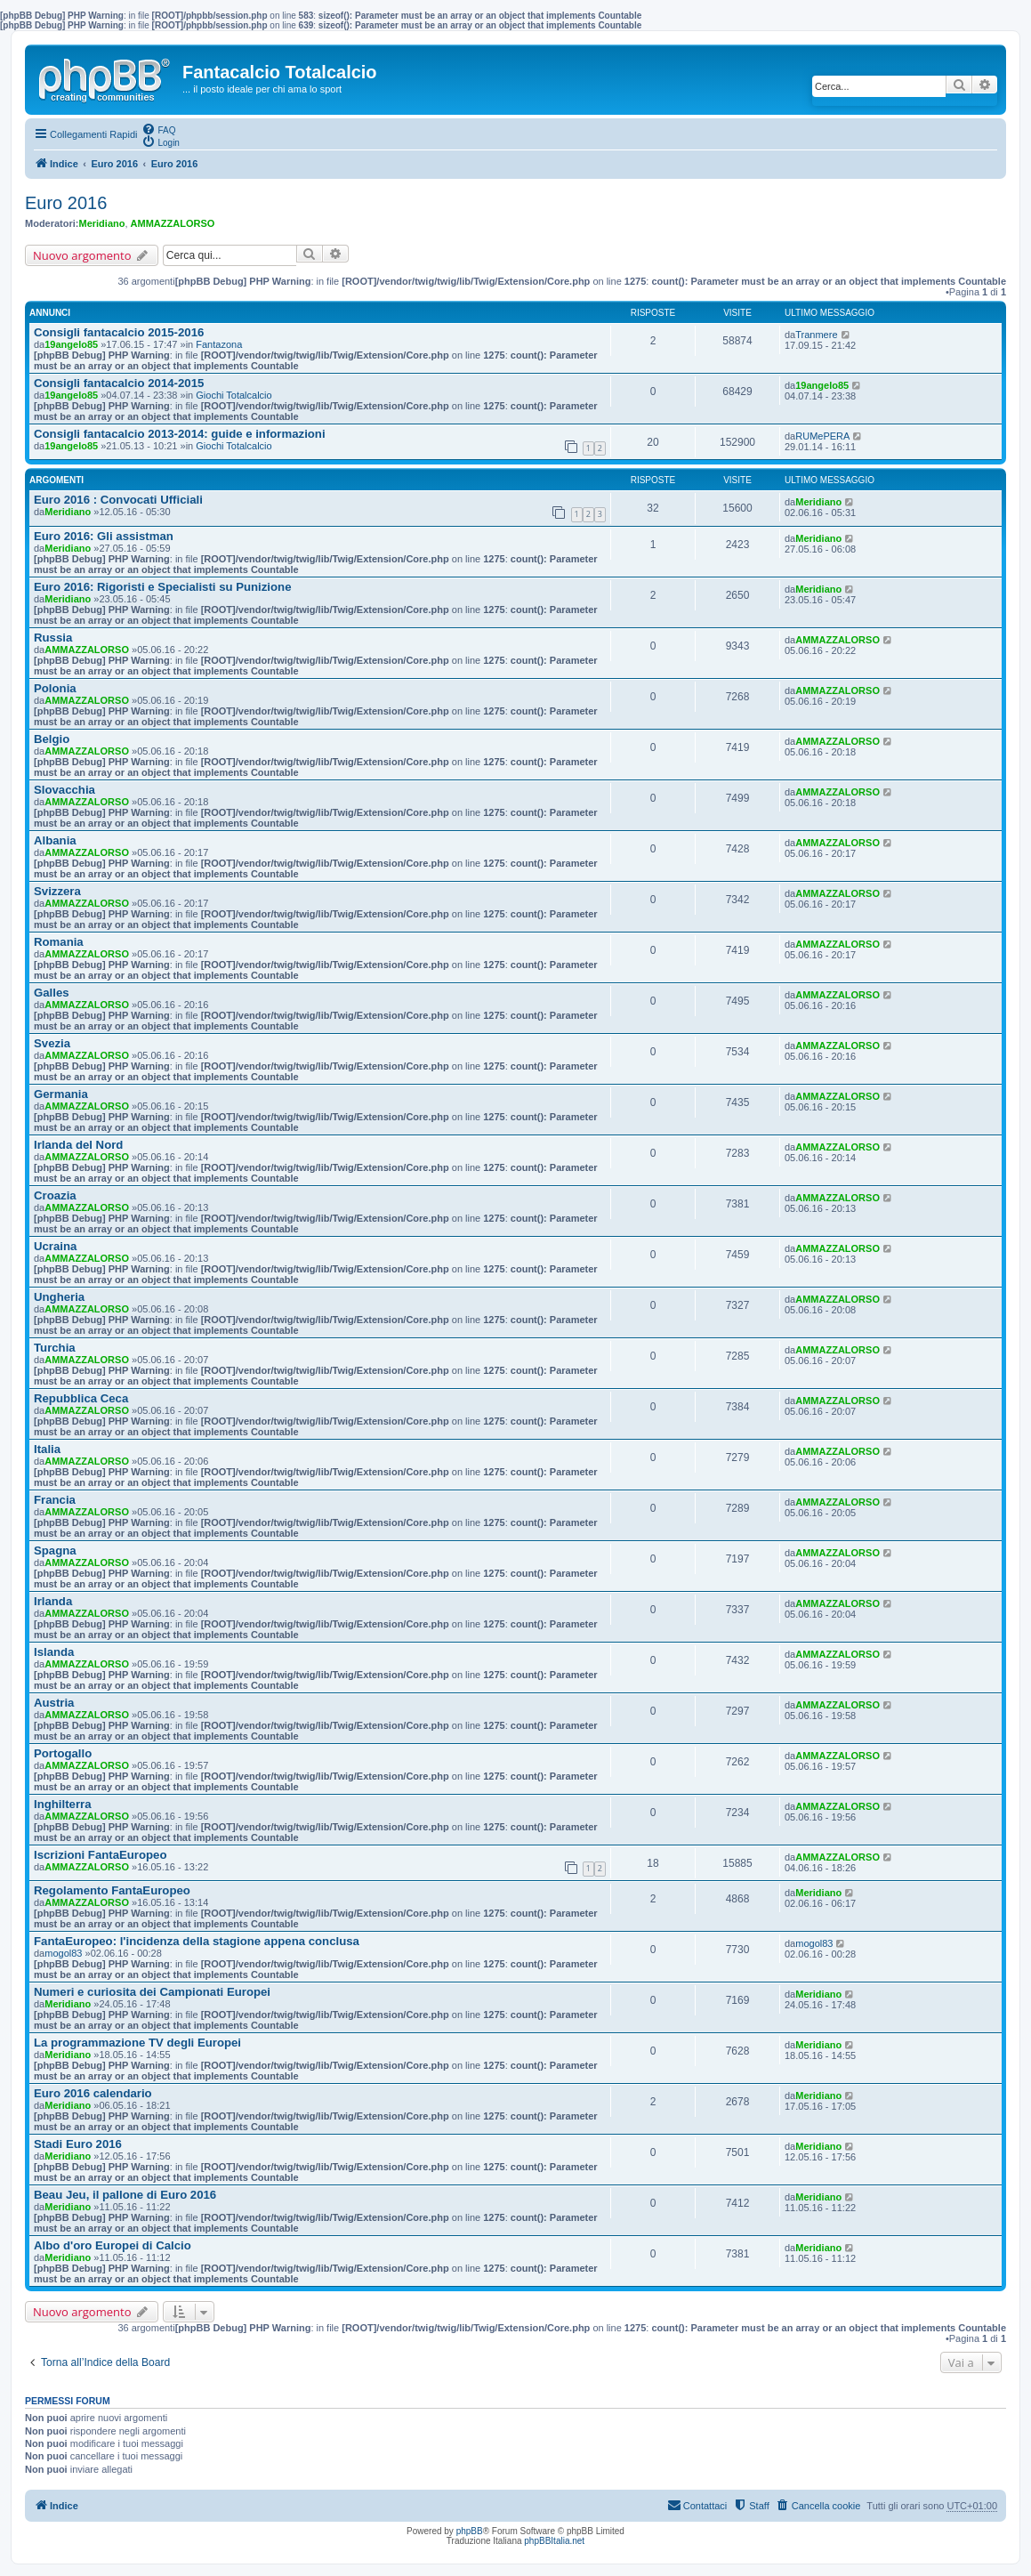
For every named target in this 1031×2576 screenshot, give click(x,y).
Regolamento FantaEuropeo (112, 1890)
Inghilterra (62, 1804)
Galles (51, 992)
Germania (61, 1094)
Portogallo (63, 1753)
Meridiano (102, 223)
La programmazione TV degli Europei (137, 2042)
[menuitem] (158, 129)
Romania (59, 942)
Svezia (52, 1043)
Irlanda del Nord (78, 1144)
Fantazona (219, 344)
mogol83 (63, 1953)
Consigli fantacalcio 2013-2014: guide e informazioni (180, 433)
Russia (53, 637)
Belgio (51, 739)
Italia (47, 1449)
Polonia (55, 688)
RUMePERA (822, 436)
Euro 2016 (66, 203)
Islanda (54, 1652)
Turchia (55, 1347)
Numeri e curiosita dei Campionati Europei (152, 1992)
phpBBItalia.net (554, 2541)
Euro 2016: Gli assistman (103, 536)
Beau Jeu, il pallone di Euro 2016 (125, 2194)
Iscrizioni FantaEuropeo (100, 1854)
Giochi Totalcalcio (233, 395)
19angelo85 (71, 344)
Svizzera (57, 891)
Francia (55, 1499)
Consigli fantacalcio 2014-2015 (119, 383)
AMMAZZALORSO (173, 223)
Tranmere (816, 334)
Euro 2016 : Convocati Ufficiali (118, 499)
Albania (55, 840)
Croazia (55, 1195)
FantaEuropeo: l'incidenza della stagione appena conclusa (196, 1941)
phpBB (469, 2531)
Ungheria (59, 1297)
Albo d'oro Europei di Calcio (112, 2245)
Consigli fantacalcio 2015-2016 (119, 332)
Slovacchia (64, 789)
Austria (54, 1702)
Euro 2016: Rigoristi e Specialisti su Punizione (162, 587)
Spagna (55, 1550)
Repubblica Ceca (81, 1398)
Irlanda (53, 1601)
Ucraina (55, 1246)
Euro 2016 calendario (93, 2093)
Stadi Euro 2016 (78, 2144)
